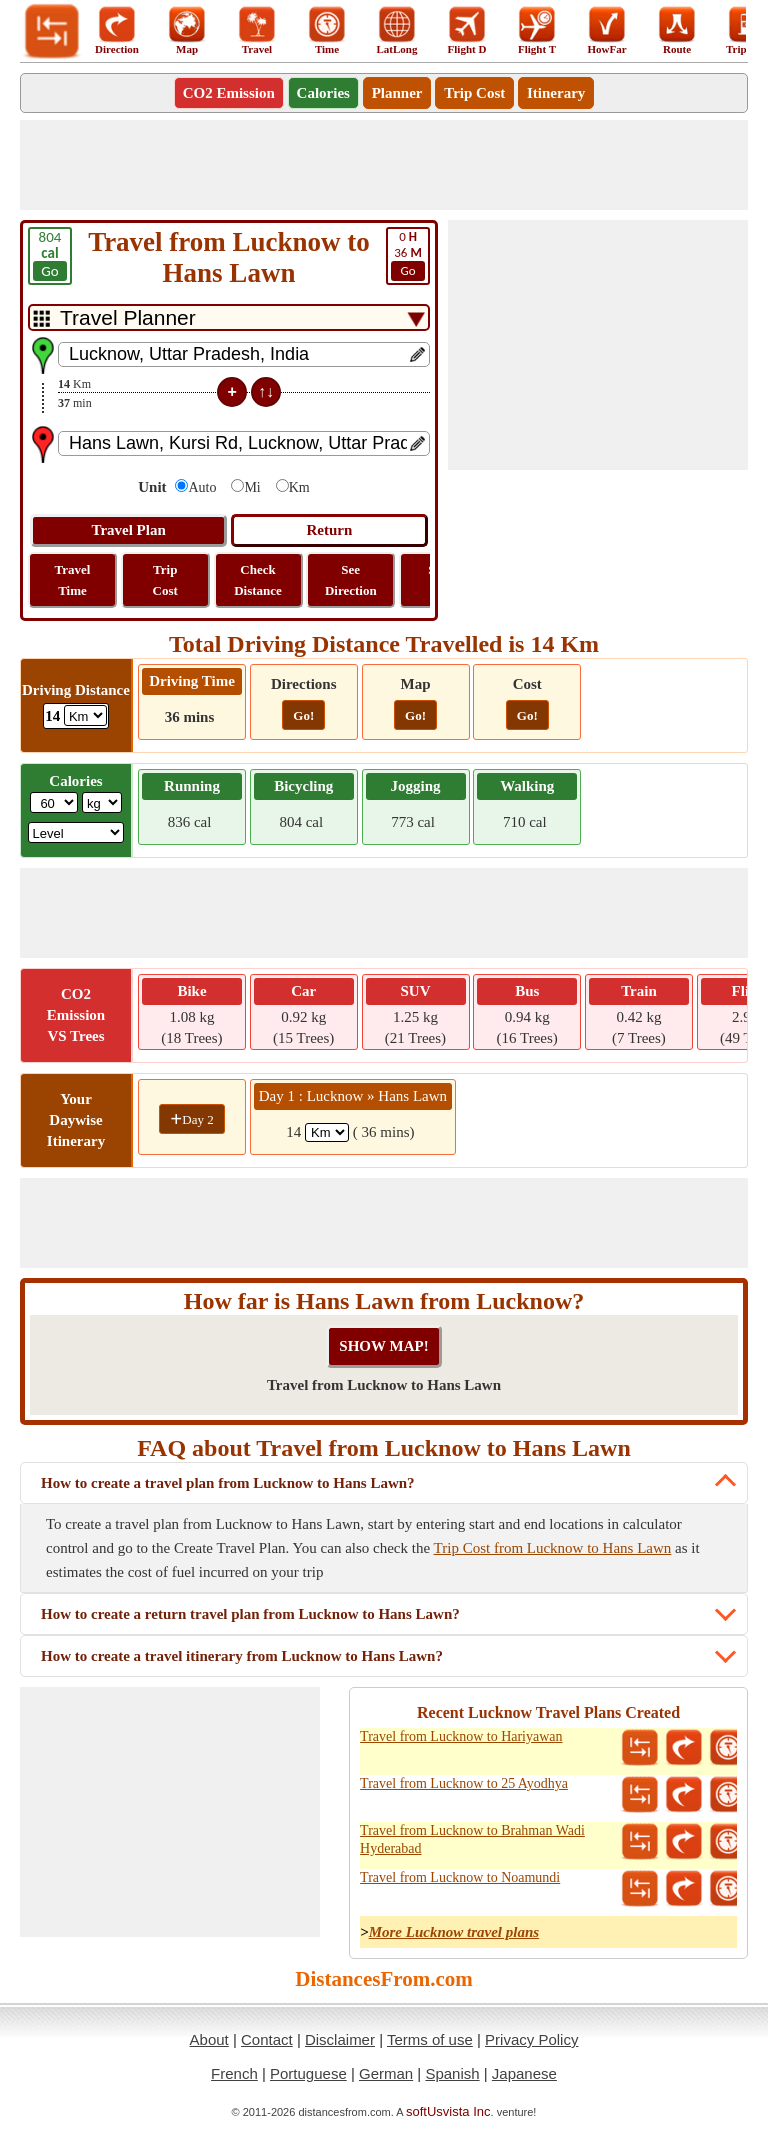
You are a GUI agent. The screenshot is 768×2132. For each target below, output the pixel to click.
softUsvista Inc (448, 2111)
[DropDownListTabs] (229, 317)
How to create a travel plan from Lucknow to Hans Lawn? (228, 1483)
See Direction (351, 580)
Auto (202, 487)
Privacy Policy (531, 2039)
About (209, 2039)
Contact (267, 2039)
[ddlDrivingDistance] (85, 715)
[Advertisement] (384, 165)
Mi (252, 487)
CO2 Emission (229, 93)
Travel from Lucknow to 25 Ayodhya (464, 1783)
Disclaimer (340, 2039)
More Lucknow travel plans (454, 1932)
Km (299, 487)
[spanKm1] (327, 1132)
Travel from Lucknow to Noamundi (460, 1877)
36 (408, 255)
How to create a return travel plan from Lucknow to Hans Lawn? (250, 1614)
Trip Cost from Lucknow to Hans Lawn (553, 1548)
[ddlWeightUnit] (102, 802)
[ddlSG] (76, 832)
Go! (303, 715)
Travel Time (73, 580)
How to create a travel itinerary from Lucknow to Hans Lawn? (242, 1656)
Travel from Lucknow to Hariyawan (461, 1736)
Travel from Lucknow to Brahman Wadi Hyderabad (472, 1839)
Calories (323, 93)
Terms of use (430, 2039)
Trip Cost (474, 93)
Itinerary (556, 93)
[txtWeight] (54, 802)
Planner (397, 93)
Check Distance (258, 580)
